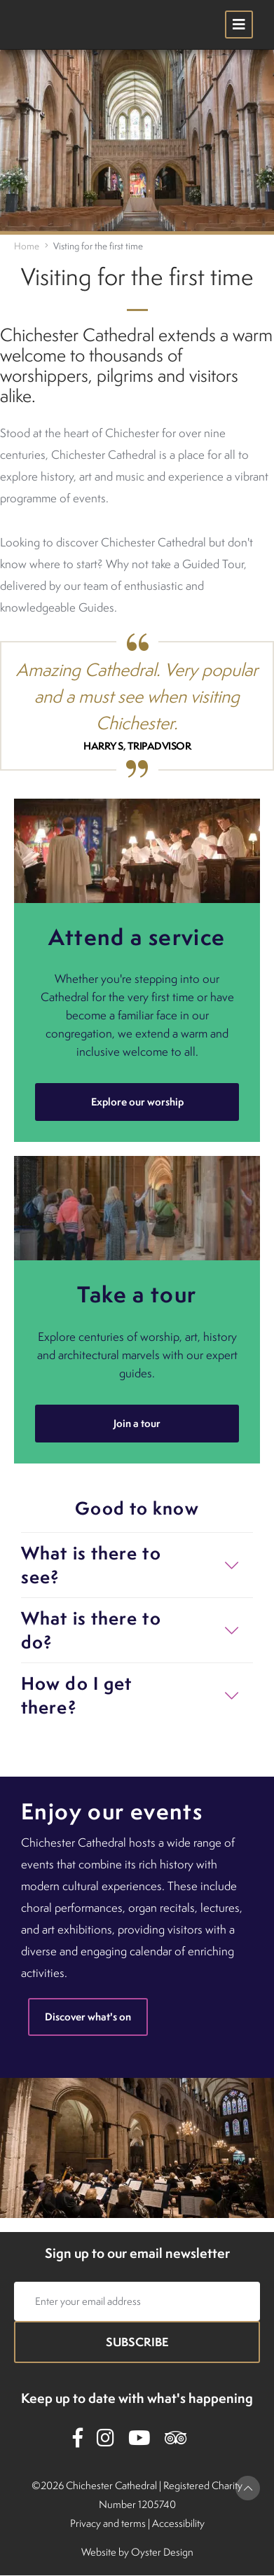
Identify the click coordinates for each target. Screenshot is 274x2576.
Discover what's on (88, 2016)
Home (26, 246)
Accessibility (178, 2523)
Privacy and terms (108, 2523)
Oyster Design (162, 2551)
